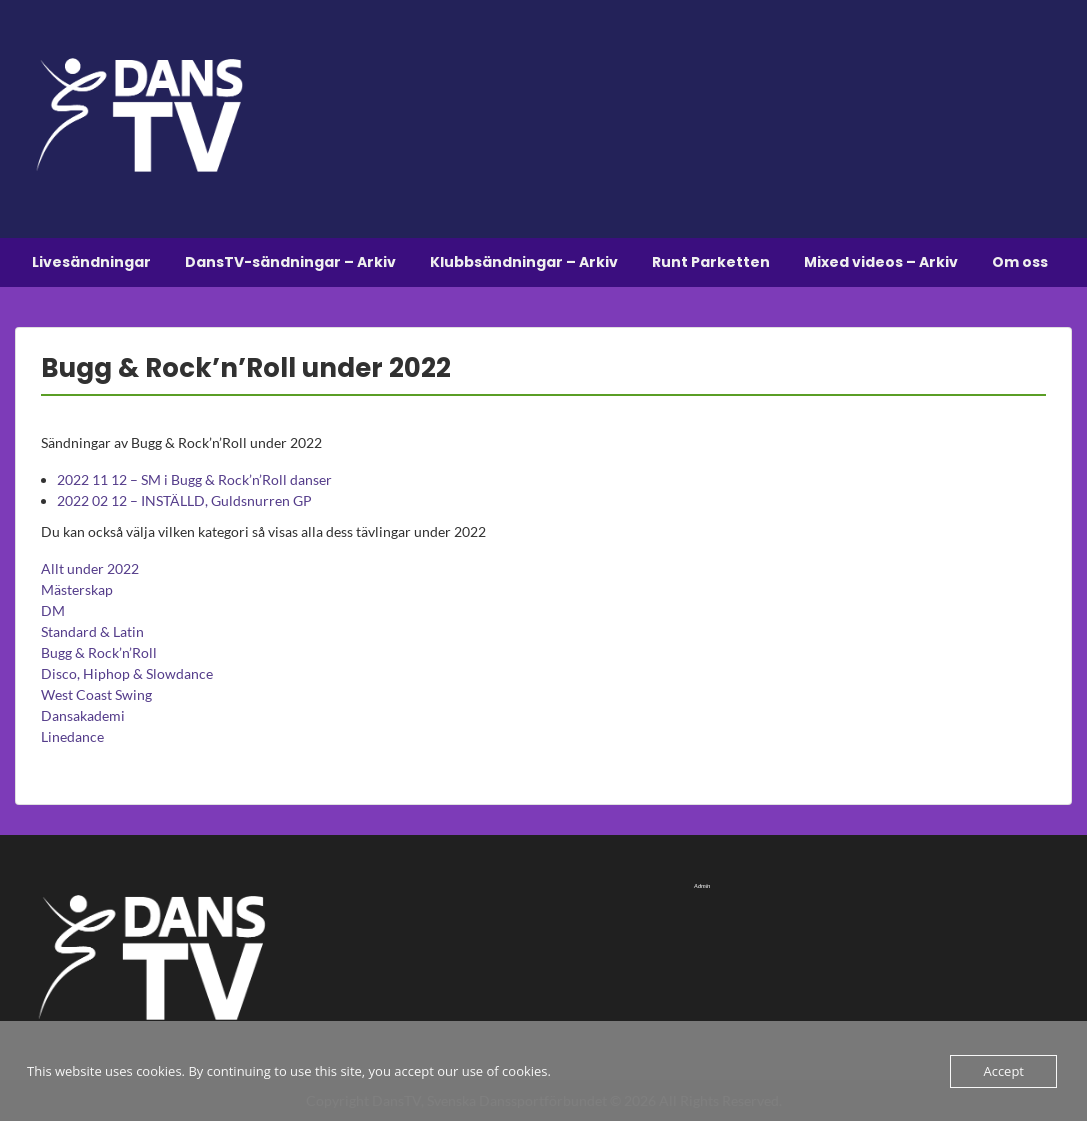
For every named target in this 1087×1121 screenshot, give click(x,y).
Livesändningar (91, 262)
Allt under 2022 (90, 568)
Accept (1003, 1071)
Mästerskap (77, 589)
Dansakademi (83, 715)
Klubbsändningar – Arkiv (524, 262)
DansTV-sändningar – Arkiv (290, 262)
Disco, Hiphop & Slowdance (127, 673)
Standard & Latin (92, 631)
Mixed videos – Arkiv (881, 262)
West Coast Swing (96, 694)
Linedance (72, 736)
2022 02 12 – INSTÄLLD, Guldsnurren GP (184, 500)
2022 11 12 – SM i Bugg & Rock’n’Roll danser (194, 479)
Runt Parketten (711, 262)
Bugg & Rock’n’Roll (99, 652)
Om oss (1020, 262)
